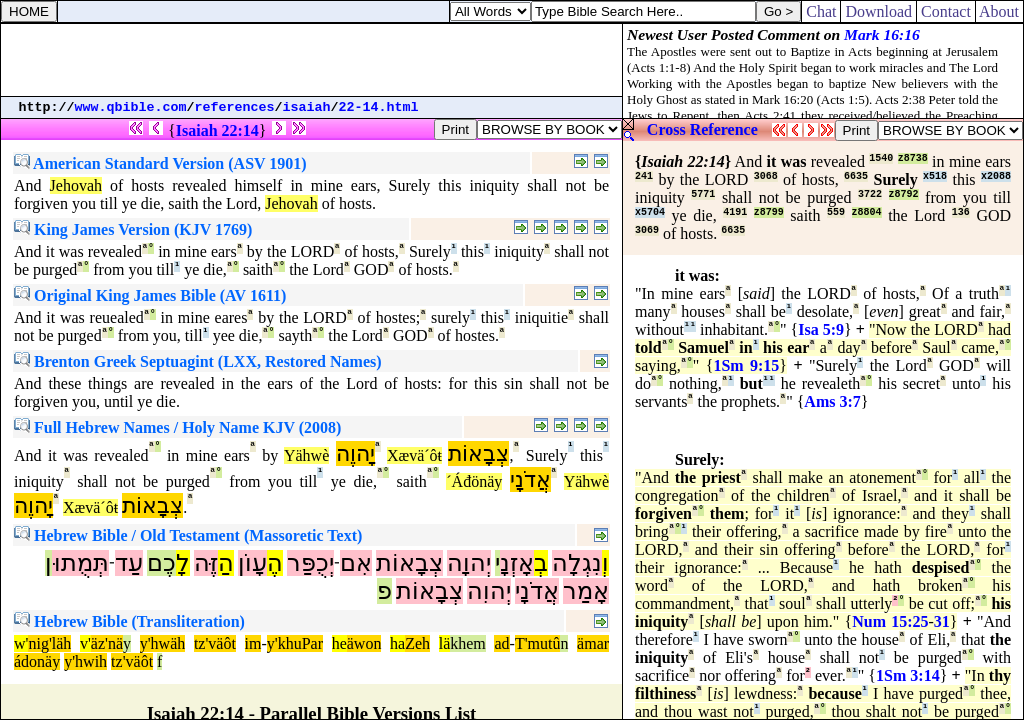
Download (878, 11)
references (235, 107)
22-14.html (379, 107)
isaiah (307, 107)
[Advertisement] (312, 60)
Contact (946, 11)
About (999, 11)
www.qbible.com (131, 107)
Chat (821, 11)
